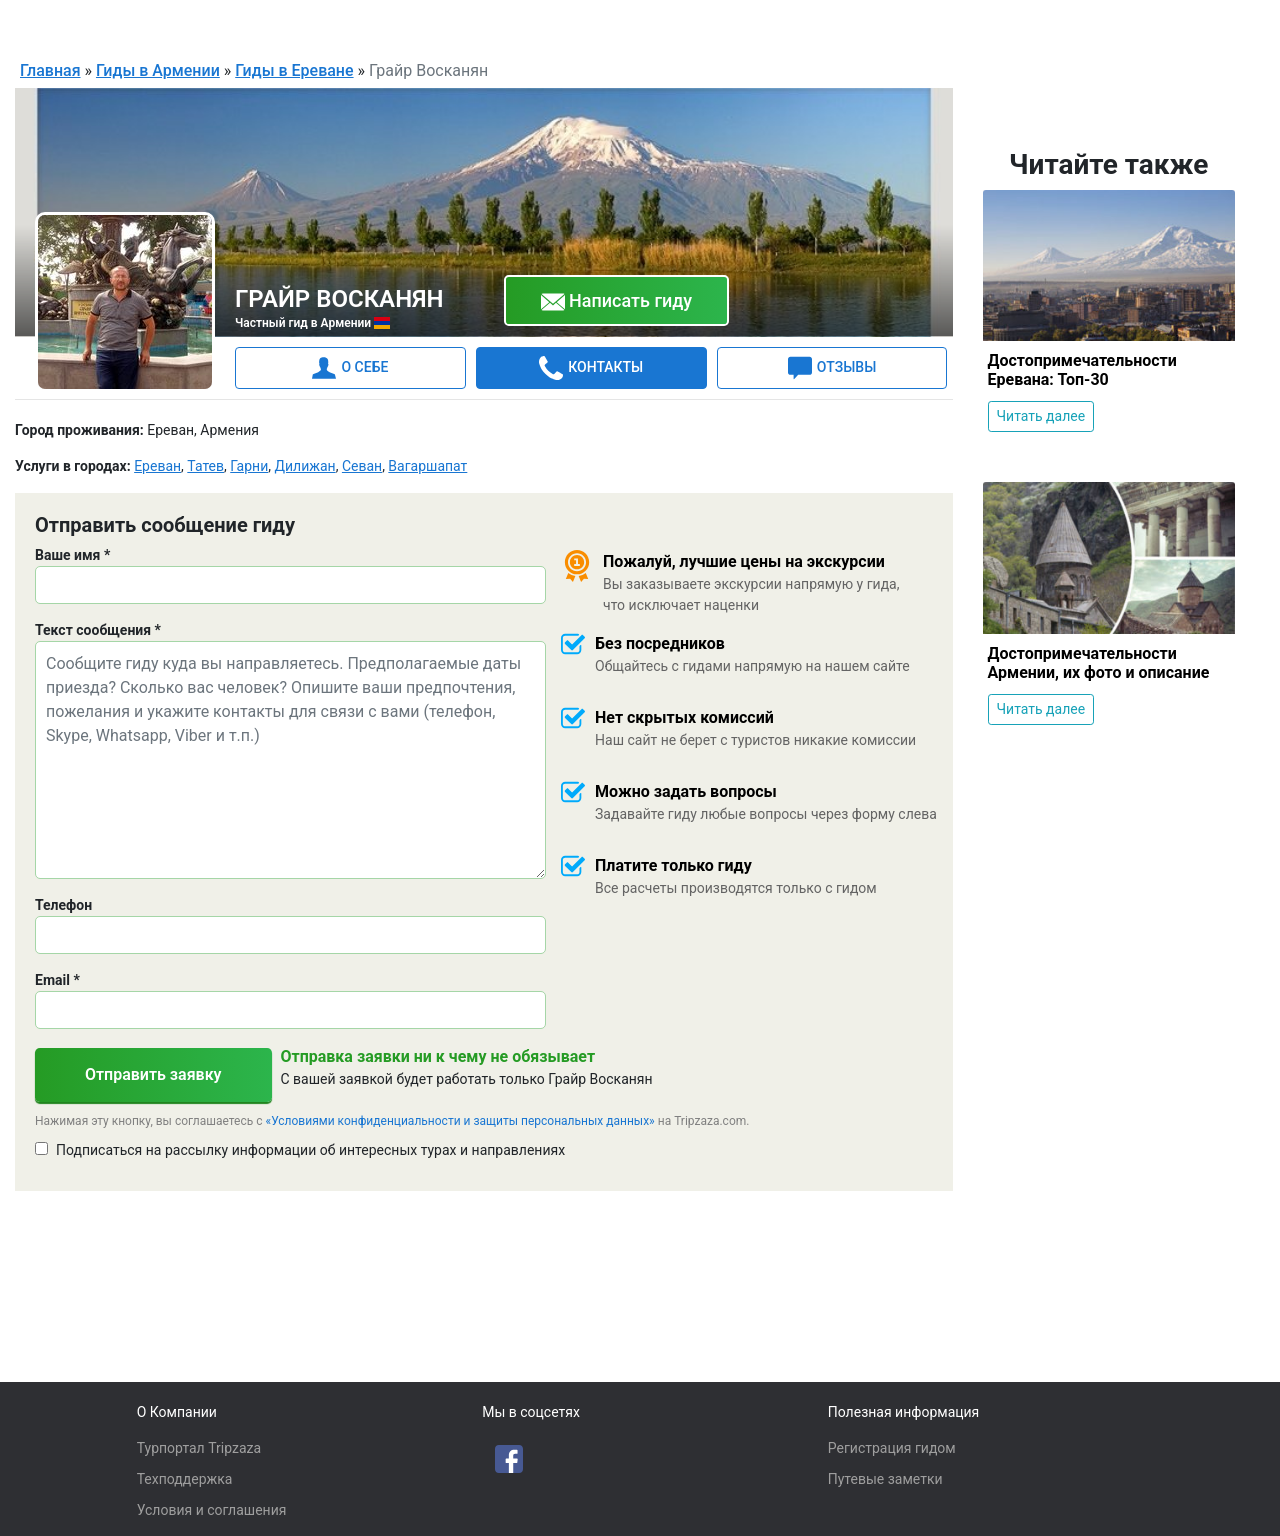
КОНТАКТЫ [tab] (591, 367)
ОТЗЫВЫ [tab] (832, 367)
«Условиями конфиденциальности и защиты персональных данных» (460, 1120)
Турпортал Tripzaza (199, 1448)
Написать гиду (617, 301)
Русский (1012, 26)
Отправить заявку (153, 1073)
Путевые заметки (885, 1479)
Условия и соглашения (212, 1510)
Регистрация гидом (892, 1448)
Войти (1217, 24)
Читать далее (1041, 415)
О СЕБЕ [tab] (350, 367)
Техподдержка (185, 1479)
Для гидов (1132, 24)
